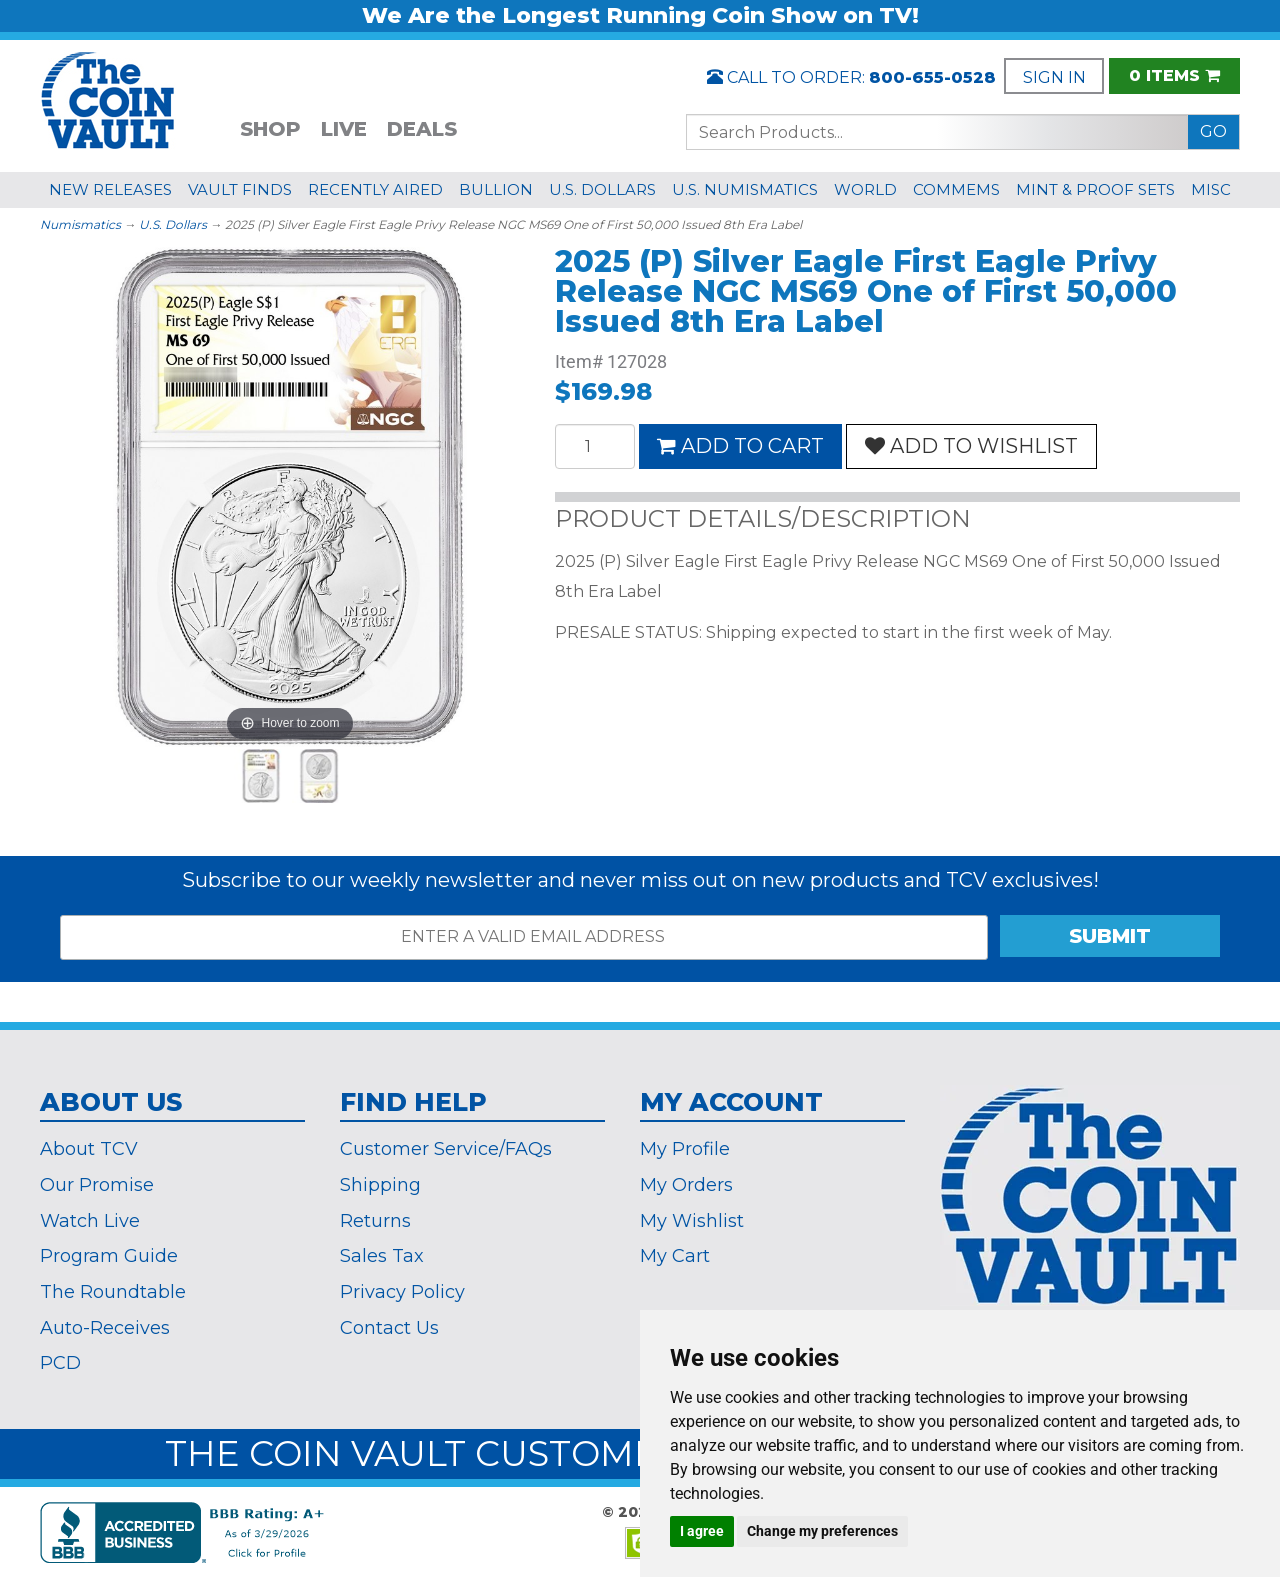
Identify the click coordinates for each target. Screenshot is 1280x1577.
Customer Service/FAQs (446, 1149)
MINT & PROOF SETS (1095, 189)
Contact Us (389, 1328)
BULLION (496, 189)
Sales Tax (382, 1256)
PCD (60, 1363)
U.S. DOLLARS (602, 189)
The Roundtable (113, 1292)
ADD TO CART (740, 446)
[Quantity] (595, 446)
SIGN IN (1054, 77)
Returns (375, 1221)
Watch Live (90, 1221)
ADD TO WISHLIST (971, 446)
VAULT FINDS (240, 189)
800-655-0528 (932, 77)
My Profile (685, 1149)
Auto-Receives (105, 1328)
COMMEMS (956, 189)
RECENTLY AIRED (375, 189)
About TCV (89, 1149)
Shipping (380, 1185)
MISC (1211, 189)
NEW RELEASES (110, 189)
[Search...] (937, 132)
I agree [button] (702, 1531)
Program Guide (109, 1256)
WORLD (865, 189)
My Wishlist (692, 1221)
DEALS (422, 129)
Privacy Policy (402, 1292)
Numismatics (80, 224)
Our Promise (97, 1185)
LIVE (344, 129)
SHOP (270, 129)
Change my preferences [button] (822, 1531)
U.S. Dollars (173, 224)
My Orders (686, 1185)
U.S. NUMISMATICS (745, 189)
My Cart (675, 1256)
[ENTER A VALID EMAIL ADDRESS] (524, 937)
